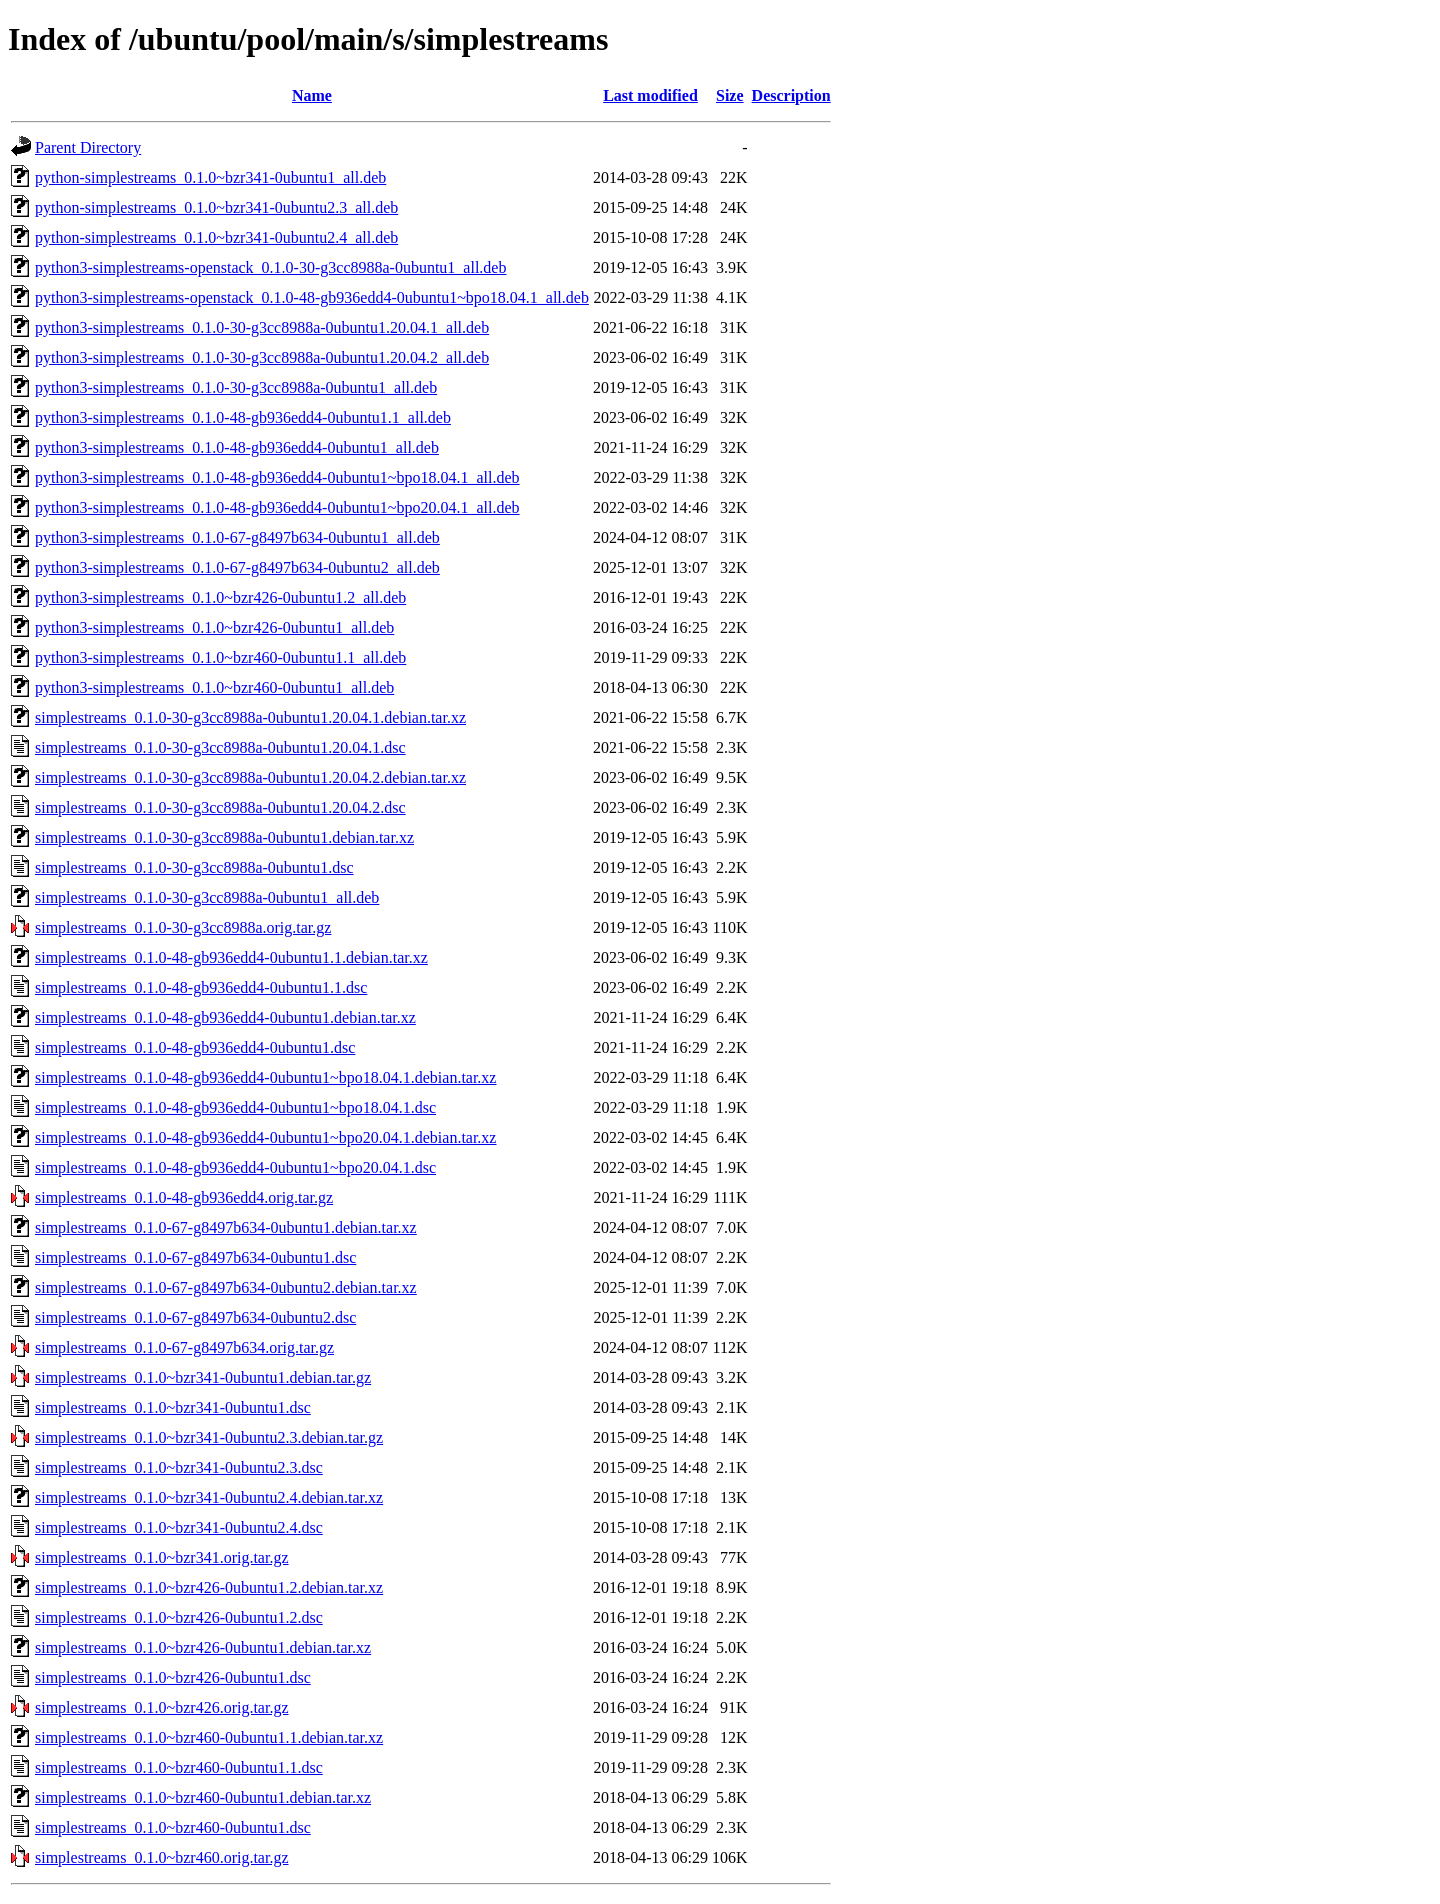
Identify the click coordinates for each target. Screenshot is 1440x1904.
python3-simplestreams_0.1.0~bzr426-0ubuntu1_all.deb (214, 627)
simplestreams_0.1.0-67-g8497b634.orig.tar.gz (184, 1347)
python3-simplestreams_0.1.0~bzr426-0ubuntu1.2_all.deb (220, 597)
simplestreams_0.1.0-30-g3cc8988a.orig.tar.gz (183, 927)
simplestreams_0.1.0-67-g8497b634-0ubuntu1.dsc (195, 1257)
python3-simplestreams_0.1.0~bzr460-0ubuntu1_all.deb (214, 687)
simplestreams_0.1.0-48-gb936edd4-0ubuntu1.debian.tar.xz (225, 1017)
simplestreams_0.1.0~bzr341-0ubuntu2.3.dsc (179, 1467)
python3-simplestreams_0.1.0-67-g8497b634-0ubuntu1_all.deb (237, 537)
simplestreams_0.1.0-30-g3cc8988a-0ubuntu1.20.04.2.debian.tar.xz (250, 777)
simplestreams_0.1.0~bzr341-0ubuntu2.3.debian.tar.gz (209, 1437)
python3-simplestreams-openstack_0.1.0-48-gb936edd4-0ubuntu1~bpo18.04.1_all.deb (312, 297)
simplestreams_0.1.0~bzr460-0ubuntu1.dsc (173, 1827)
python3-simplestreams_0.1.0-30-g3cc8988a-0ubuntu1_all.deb (236, 387)
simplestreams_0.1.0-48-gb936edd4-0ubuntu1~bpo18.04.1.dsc (235, 1107)
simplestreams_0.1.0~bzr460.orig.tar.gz (162, 1857)
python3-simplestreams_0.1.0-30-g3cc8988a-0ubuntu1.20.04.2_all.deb (262, 357)
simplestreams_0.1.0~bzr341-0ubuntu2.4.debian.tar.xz (209, 1497)
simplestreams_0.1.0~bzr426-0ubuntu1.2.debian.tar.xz (209, 1587)
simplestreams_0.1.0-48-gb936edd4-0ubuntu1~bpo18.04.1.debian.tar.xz (265, 1077)
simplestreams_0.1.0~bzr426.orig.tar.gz (162, 1707)
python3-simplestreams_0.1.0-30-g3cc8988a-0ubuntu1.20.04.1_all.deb (262, 327)
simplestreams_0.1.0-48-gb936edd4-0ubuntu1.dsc (195, 1047)
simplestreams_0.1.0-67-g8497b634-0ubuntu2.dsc (195, 1317)
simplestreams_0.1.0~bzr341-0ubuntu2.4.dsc (179, 1527)
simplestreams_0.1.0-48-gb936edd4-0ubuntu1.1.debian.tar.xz (231, 957)
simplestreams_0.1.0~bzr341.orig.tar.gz (162, 1557)
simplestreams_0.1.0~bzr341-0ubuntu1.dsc (173, 1407)
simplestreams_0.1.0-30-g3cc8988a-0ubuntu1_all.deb (207, 897)
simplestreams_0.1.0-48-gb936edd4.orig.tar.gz (184, 1197)
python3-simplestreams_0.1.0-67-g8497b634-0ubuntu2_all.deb (237, 567)
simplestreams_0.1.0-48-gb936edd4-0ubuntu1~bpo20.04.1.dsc (235, 1167)
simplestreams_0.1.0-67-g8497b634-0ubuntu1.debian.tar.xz (226, 1227)
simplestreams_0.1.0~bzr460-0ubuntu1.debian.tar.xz (203, 1797)
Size (730, 95)
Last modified (650, 95)
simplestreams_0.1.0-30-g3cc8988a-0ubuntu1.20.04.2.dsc (220, 807)
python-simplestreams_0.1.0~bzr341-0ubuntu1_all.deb (210, 177)
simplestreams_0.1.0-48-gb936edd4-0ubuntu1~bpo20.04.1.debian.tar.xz (265, 1137)
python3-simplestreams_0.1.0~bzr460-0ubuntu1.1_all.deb (220, 657)
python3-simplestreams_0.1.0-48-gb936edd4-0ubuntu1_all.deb (237, 447)
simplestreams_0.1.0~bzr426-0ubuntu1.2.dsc (179, 1617)
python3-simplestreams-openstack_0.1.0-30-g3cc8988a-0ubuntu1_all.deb (270, 267)
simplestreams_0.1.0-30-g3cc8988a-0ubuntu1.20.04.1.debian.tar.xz (250, 717)
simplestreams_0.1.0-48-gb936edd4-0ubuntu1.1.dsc (201, 987)
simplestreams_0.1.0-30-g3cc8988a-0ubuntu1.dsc (194, 867)
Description (791, 95)
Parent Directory (88, 147)
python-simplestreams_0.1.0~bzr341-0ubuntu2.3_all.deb (216, 207)
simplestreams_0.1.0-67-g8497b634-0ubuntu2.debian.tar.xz (226, 1287)
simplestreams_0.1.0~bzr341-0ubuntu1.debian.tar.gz (203, 1377)
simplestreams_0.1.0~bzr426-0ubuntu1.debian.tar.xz (203, 1647)
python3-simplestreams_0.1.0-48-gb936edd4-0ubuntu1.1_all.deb (243, 417)
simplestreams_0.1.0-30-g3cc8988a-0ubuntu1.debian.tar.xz (224, 837)
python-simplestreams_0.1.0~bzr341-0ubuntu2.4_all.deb (216, 237)
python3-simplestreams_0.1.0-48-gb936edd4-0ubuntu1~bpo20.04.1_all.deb (277, 507)
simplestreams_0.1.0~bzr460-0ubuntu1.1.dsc (179, 1767)
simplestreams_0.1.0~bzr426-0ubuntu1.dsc (173, 1677)
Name (312, 95)
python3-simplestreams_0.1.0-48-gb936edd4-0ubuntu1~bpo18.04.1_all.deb (277, 477)
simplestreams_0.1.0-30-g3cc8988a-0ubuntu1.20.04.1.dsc (220, 747)
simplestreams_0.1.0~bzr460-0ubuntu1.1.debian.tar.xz (209, 1737)
